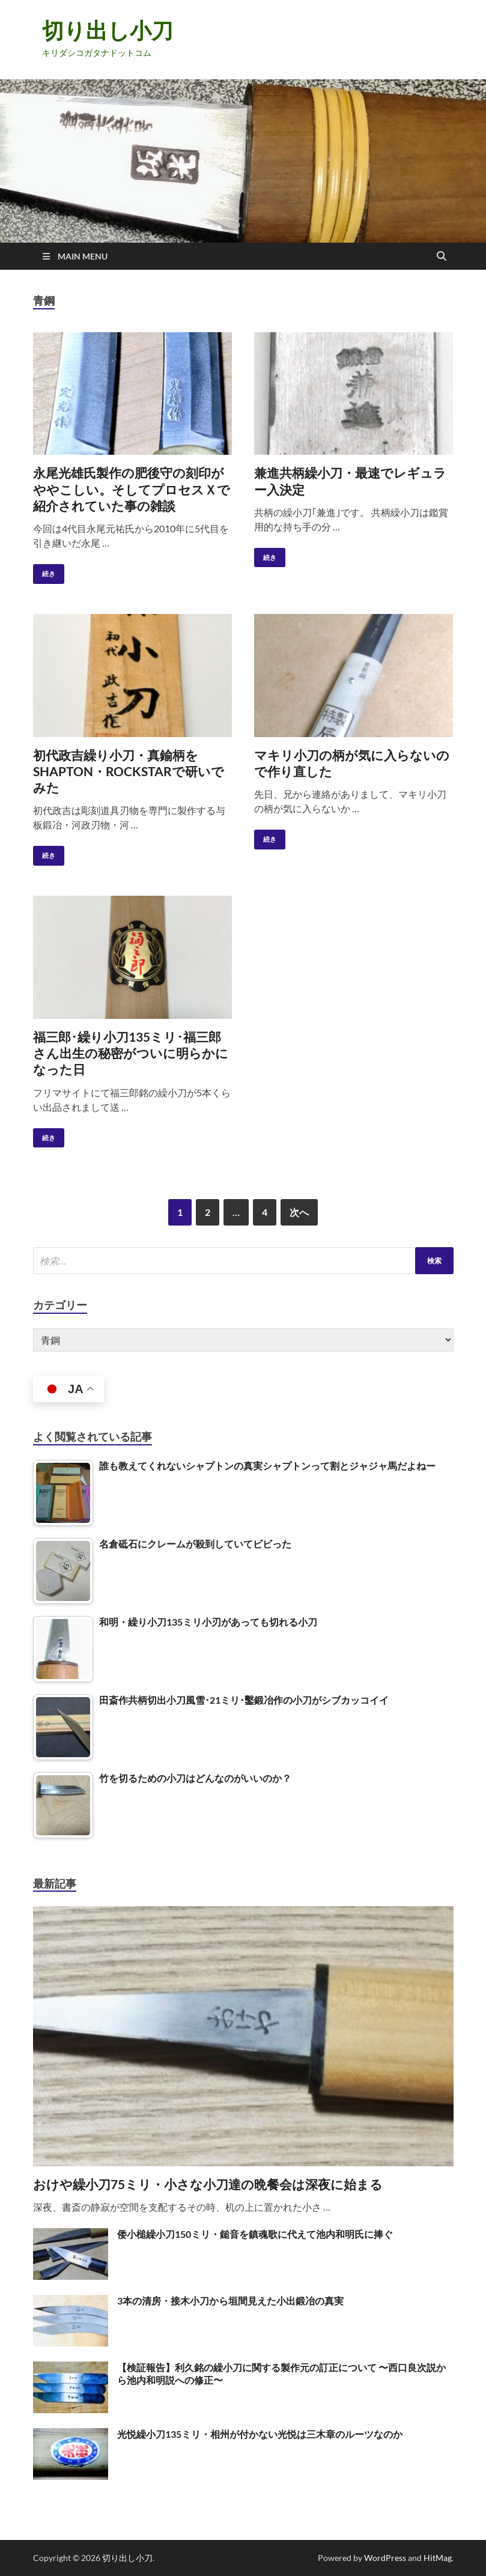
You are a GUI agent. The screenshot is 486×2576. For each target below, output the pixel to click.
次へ (299, 1212)
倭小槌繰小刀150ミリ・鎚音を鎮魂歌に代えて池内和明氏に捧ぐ (255, 2234)
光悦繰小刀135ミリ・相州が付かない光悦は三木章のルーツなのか (259, 2434)
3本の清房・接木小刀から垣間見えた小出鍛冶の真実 (230, 2300)
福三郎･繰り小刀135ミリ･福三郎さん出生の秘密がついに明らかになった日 (130, 1053)
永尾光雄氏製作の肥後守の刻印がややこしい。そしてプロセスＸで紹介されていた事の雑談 (131, 489)
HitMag (438, 2558)
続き (44, 571)
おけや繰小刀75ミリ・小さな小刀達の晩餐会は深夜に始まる (208, 2184)
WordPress (385, 2558)
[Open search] (442, 256)
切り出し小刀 (107, 30)
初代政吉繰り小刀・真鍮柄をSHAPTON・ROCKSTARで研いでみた (128, 771)
